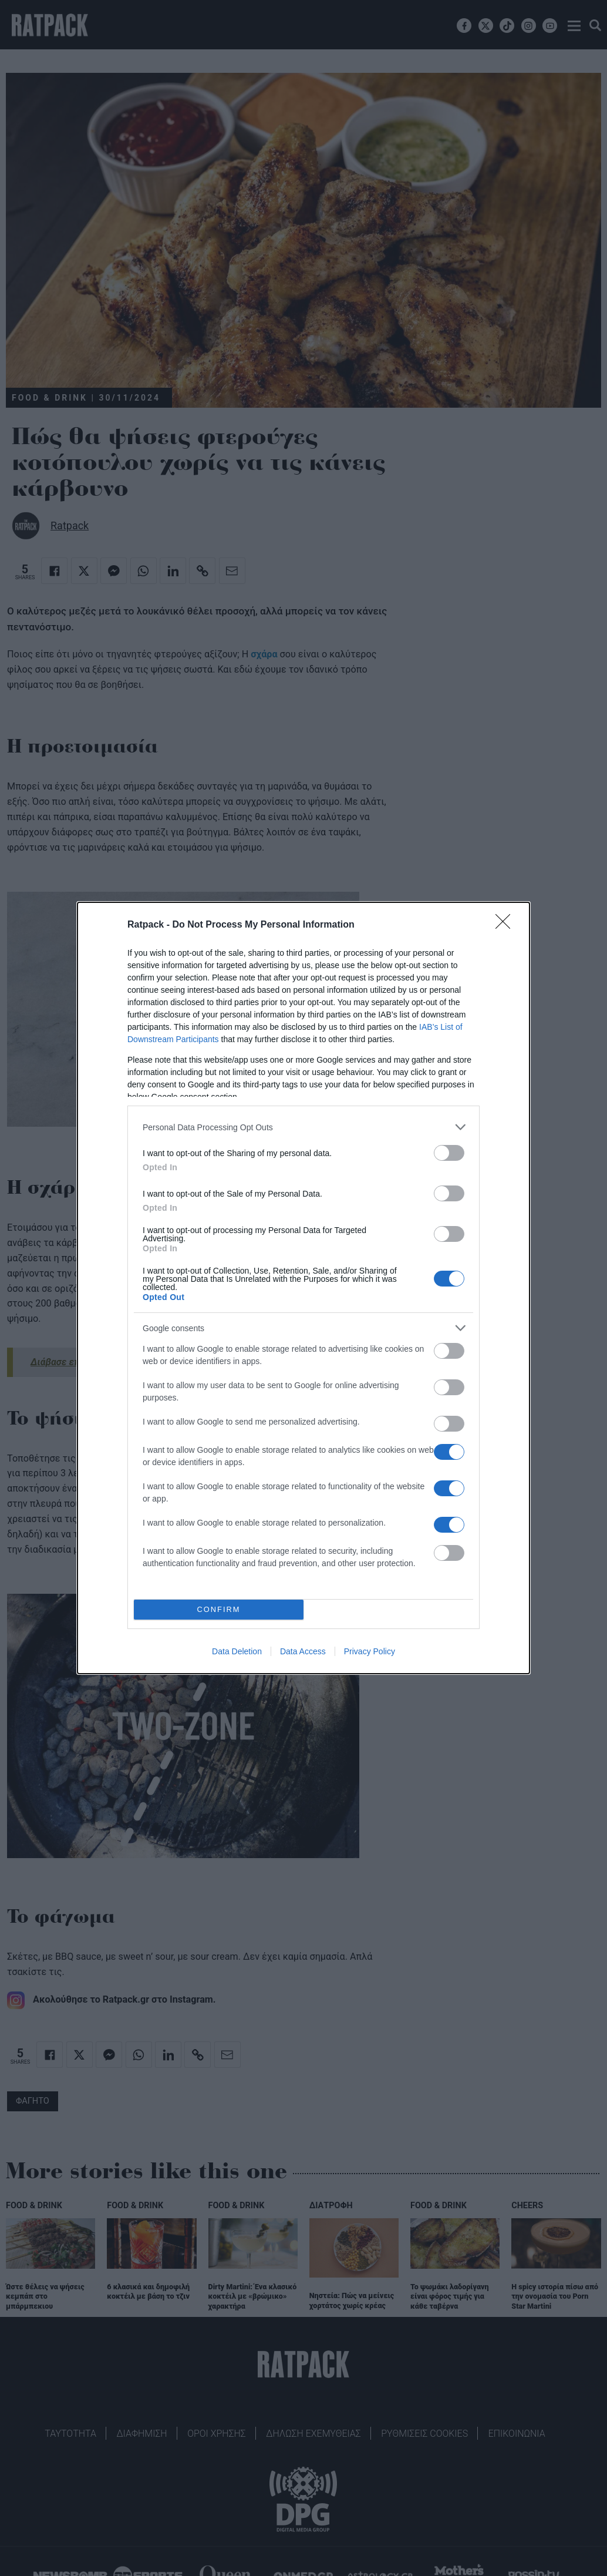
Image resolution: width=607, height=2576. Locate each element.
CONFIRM (219, 1610)
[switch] (449, 1153)
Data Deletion (237, 1651)
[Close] (506, 925)
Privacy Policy (369, 1651)
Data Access (303, 1651)
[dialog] (303, 1288)
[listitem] (303, 1127)
